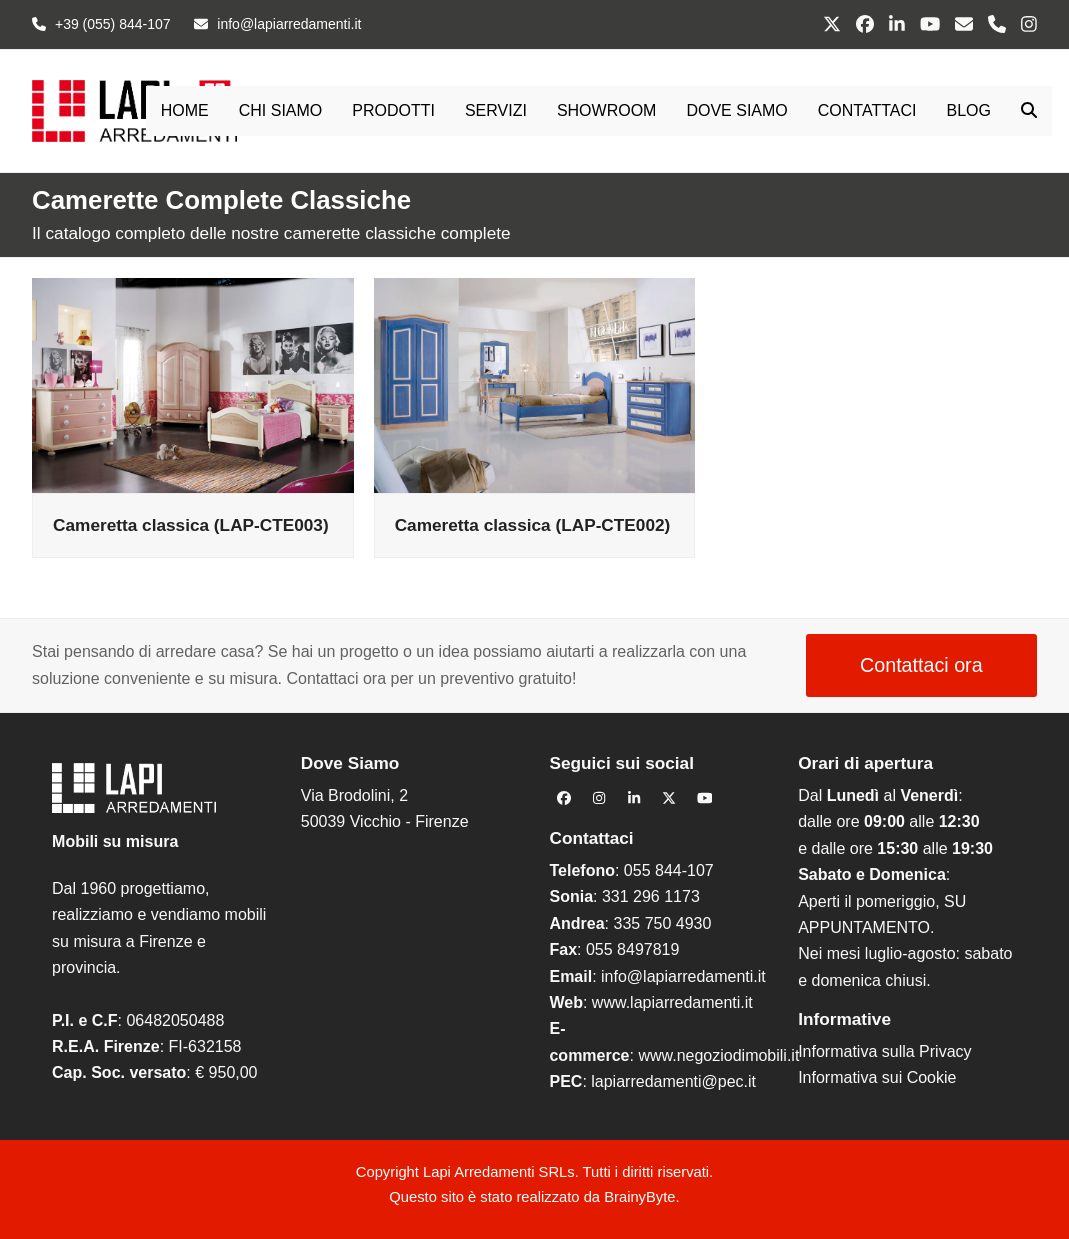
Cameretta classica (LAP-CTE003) (191, 525)
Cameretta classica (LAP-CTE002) (533, 525)
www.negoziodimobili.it (718, 1055)
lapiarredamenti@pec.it (673, 1081)
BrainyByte (639, 1197)
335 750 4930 (662, 923)
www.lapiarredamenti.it (672, 1002)
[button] (1029, 111)
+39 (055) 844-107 (113, 24)
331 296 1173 (651, 896)
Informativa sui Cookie (877, 1077)
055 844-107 (669, 870)
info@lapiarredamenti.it (683, 976)
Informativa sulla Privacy (884, 1051)
